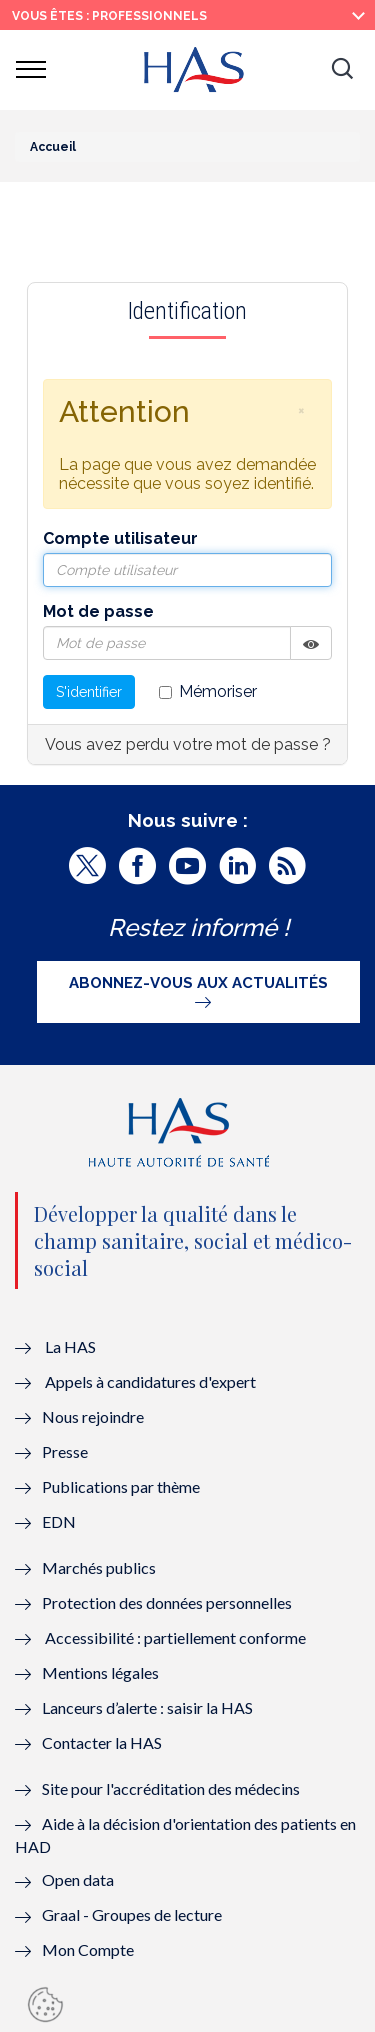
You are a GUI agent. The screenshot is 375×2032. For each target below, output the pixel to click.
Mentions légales (100, 1672)
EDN (59, 1521)
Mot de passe (98, 611)
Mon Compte (88, 1949)
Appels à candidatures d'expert (150, 1381)
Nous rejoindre (93, 1416)
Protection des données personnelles (167, 1602)
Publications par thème (121, 1486)
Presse (65, 1451)
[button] (342, 70)
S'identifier (89, 692)
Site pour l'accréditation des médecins (171, 1788)
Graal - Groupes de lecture (132, 1914)
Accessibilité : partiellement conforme (175, 1637)
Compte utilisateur (120, 538)
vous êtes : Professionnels (109, 16)
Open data (78, 1879)
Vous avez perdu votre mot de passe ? (188, 744)
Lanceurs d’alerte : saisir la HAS (147, 1707)
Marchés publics (100, 1567)
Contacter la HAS (102, 1742)
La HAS (70, 1346)
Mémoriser (208, 691)
